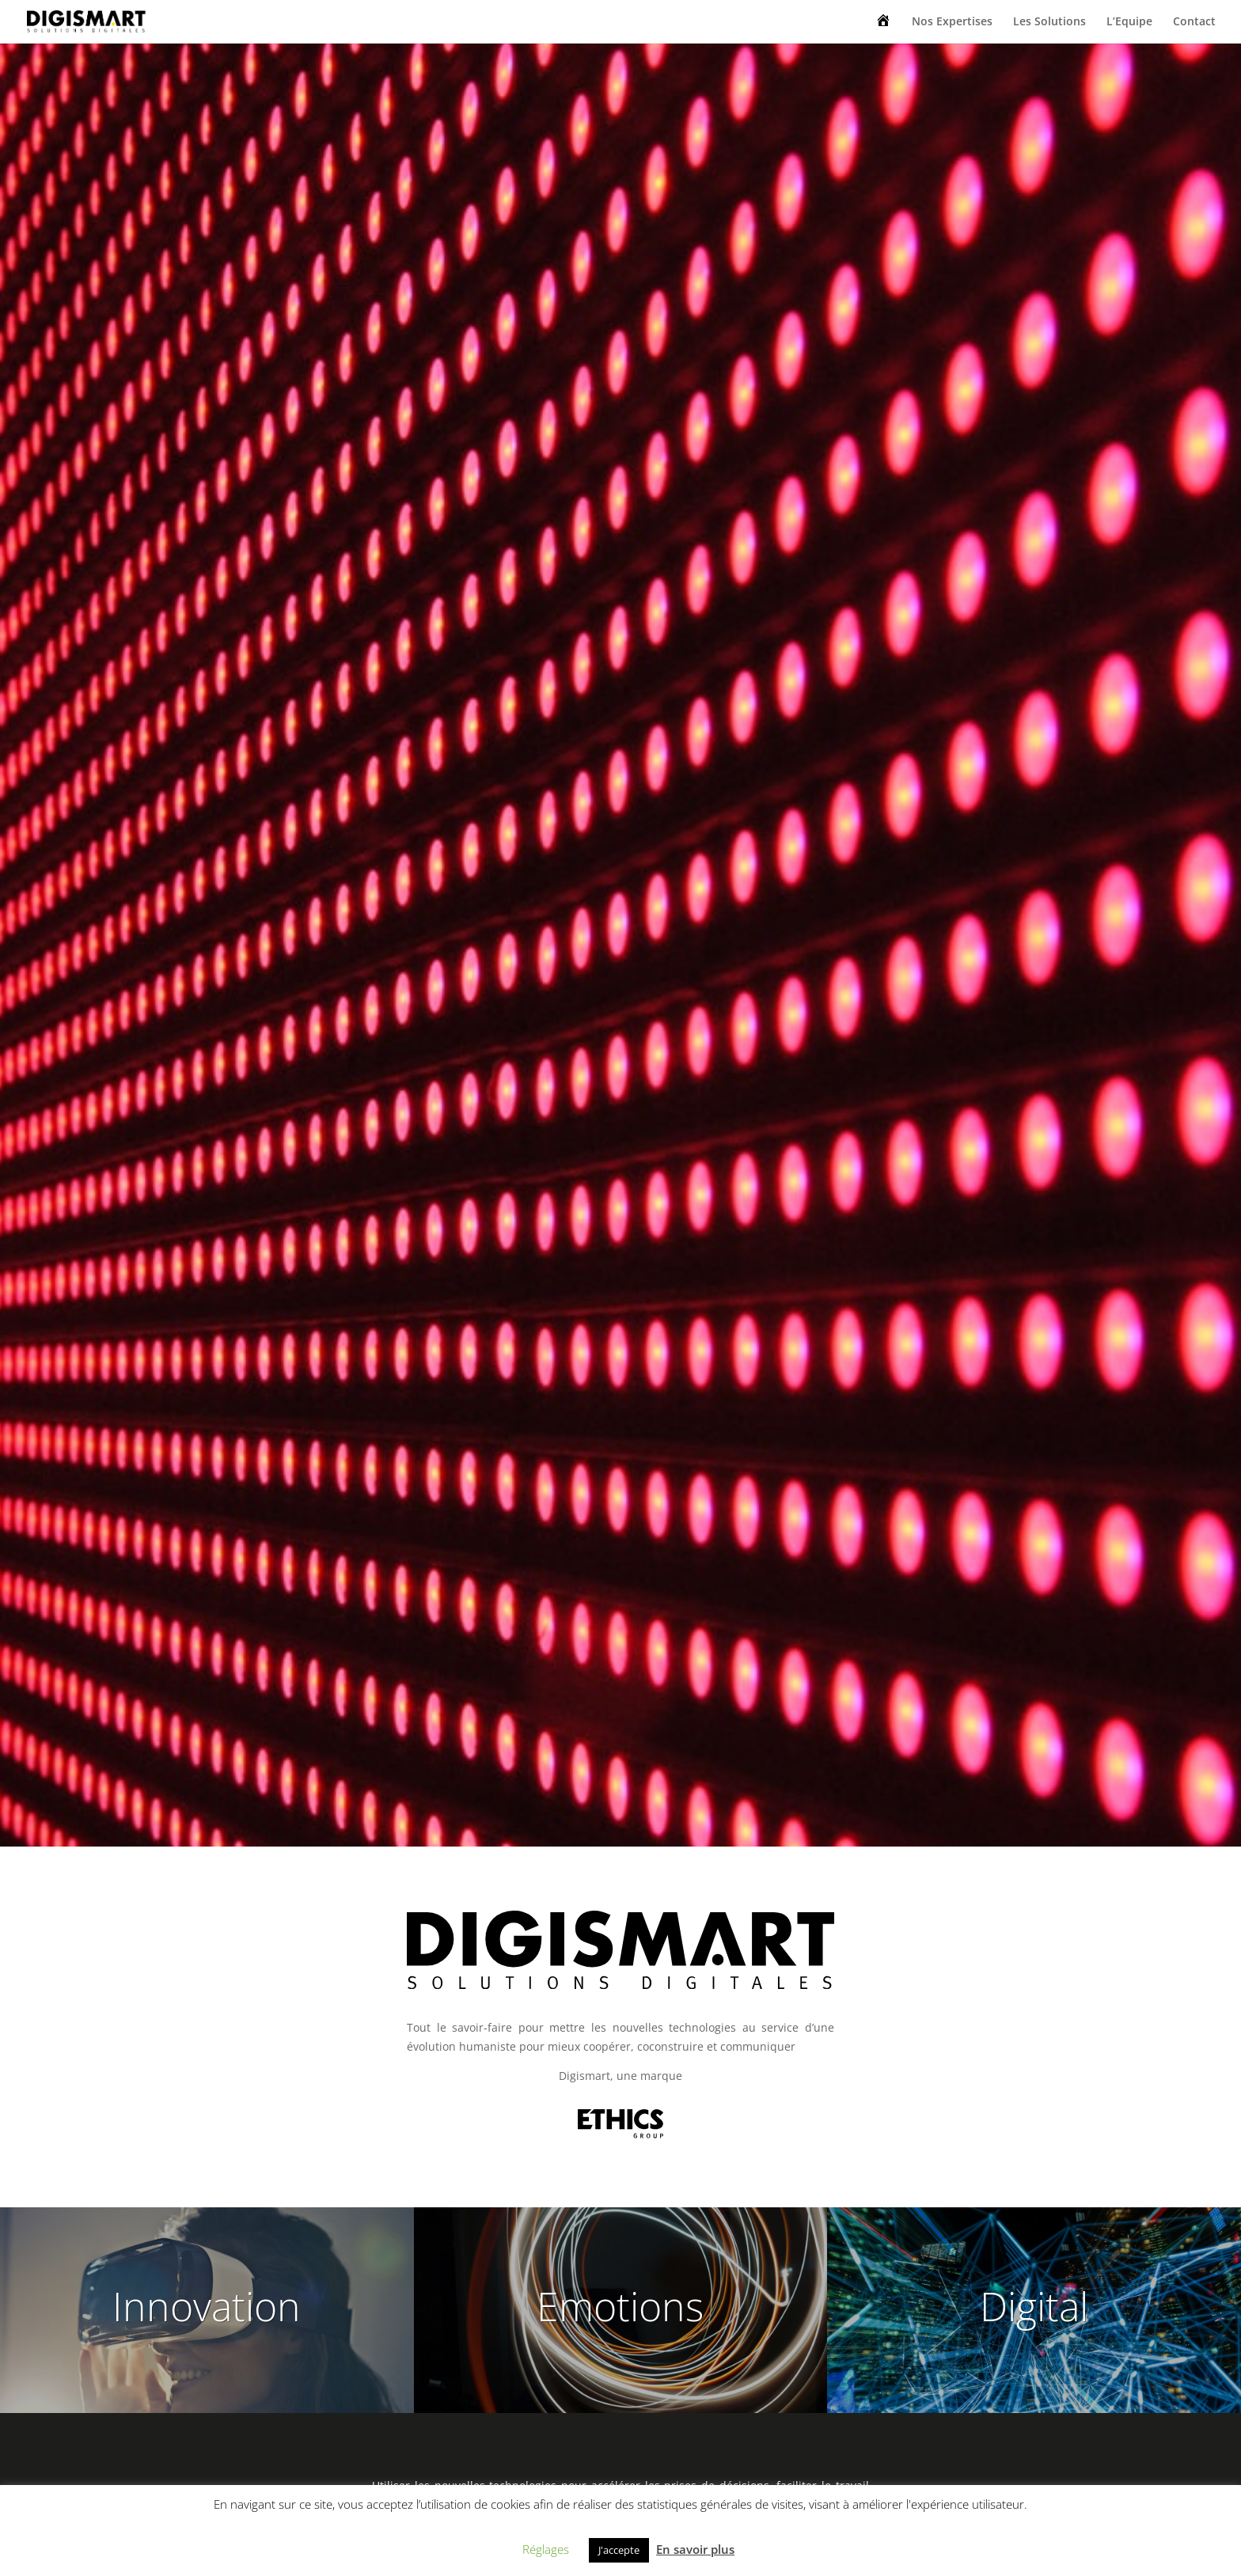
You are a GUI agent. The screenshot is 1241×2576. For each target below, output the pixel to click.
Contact (1194, 22)
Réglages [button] (545, 2549)
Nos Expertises (952, 22)
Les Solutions (1049, 22)
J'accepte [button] (618, 2550)
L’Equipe (1129, 22)
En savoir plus (695, 2549)
